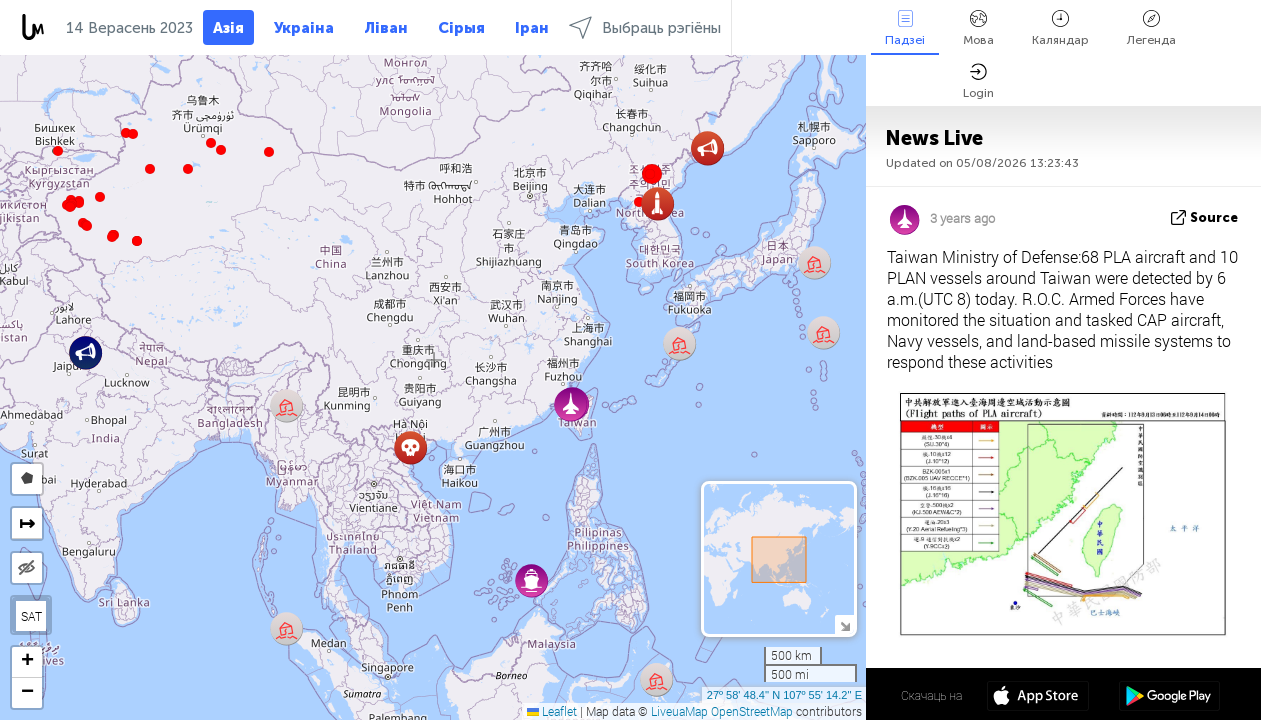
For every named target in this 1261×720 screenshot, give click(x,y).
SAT (31, 616)
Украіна (304, 28)
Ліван (386, 28)
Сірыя (461, 28)
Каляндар (1060, 28)
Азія (228, 28)
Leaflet (552, 711)
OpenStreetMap (752, 711)
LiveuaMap (679, 711)
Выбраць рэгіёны (645, 27)
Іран (532, 28)
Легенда (1151, 28)
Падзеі (905, 28)
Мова (978, 28)
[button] (112, 237)
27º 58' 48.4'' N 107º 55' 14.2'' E (784, 695)
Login (978, 81)
